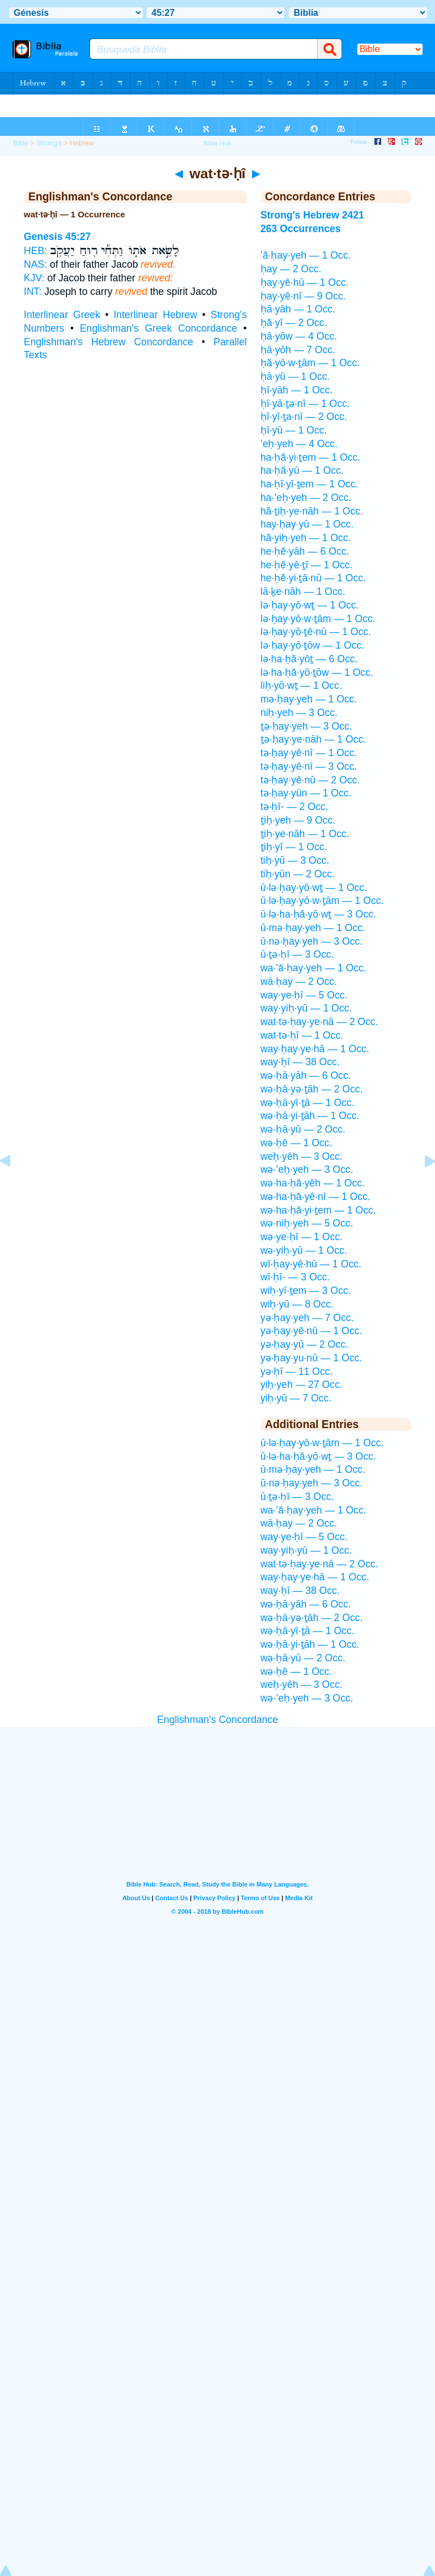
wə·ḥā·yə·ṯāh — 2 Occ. (312, 1089)
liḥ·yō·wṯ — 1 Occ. (301, 685)
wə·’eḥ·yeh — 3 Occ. (307, 1169)
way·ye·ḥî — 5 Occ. (304, 995)
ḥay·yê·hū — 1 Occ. (305, 282)
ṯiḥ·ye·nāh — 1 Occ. (305, 833)
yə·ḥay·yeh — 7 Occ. (307, 1317)
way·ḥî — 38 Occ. (300, 1062)
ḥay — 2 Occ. (291, 269)
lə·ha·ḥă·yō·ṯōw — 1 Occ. (317, 672)
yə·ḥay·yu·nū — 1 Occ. (311, 1358)
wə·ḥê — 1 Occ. (296, 1142)
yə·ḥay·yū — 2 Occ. (304, 1344)
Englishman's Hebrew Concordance (108, 342)
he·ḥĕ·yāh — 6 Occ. (305, 551)
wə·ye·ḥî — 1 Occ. (302, 1236)
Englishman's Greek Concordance (158, 328)
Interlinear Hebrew (156, 314)
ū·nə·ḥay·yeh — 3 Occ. (311, 941)
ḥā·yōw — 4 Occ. (299, 336)
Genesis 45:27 (57, 236)
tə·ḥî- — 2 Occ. (295, 806)
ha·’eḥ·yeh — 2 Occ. (306, 497)
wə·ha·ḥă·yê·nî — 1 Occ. (315, 1196)
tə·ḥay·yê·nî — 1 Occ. (309, 752)
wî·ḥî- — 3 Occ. (295, 1277)
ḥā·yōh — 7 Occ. (298, 349)
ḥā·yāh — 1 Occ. (298, 309)
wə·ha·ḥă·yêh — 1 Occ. (313, 1183)
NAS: (35, 264)
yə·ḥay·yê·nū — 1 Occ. (311, 1330)
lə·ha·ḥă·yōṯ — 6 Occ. (309, 659)
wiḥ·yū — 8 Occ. (297, 1304)
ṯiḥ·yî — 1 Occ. (294, 846)
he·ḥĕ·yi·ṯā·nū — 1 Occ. (313, 578)
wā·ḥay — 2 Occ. (299, 981)
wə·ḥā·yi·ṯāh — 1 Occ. (310, 1115)
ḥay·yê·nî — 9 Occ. (303, 296)
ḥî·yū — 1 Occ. (294, 430)
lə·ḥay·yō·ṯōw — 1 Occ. (312, 645)
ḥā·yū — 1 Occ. (295, 376)
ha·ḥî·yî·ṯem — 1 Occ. (309, 484)
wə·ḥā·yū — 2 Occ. (303, 1129)
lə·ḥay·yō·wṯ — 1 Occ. (310, 605)
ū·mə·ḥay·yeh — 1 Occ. (313, 927)
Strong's (49, 143)
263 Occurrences (301, 228)
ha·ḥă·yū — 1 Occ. (302, 470)
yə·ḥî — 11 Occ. (297, 1371)
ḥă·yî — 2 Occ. (294, 322)
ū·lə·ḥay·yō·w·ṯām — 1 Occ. (322, 900)
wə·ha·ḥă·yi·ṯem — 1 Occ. (318, 1210)
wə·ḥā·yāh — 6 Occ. (306, 1075)
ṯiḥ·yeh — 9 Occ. (298, 820)
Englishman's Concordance (217, 1719)
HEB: (35, 250)
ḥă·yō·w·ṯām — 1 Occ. (310, 362)
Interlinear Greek (62, 314)
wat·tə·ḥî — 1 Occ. (302, 1035)
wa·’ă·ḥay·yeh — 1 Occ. (313, 968)
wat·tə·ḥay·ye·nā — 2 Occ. (319, 1021)
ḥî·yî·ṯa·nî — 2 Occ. (304, 416)
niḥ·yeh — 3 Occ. (299, 712)
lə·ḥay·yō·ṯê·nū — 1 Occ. (316, 631)
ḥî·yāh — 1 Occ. (296, 390)
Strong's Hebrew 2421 (312, 215)
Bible (20, 143)
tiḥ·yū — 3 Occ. (295, 860)
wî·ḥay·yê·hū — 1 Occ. (311, 1264)
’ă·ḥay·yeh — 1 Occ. (306, 255)
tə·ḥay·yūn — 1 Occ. (306, 793)
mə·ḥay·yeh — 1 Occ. (309, 699)
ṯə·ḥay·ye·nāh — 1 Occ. (313, 739)
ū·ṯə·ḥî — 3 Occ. (297, 954)
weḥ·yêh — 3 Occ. (302, 1156)
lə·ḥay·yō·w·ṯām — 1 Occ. (318, 618)
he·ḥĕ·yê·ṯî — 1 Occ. (307, 565)
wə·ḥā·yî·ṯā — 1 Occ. (308, 1102)
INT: (32, 291)
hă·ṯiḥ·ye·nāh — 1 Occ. (312, 511)
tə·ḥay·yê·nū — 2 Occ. (310, 780)
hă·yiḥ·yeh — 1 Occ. (306, 537)
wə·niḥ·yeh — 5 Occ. (307, 1223)
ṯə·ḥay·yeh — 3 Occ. (306, 726)
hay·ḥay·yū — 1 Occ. (307, 524)
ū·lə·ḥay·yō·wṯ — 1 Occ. (314, 887)
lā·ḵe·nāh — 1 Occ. (303, 591)
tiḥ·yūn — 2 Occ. (298, 874)
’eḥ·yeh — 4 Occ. (299, 443)
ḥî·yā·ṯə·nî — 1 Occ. (305, 403)
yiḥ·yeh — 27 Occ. (302, 1384)
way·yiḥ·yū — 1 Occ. (306, 1008)
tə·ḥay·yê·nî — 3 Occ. (309, 766)
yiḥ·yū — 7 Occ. (296, 1398)
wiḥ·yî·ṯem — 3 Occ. (306, 1290)
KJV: (34, 278)
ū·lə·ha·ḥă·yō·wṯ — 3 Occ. (318, 914)
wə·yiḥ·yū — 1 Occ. (304, 1250)
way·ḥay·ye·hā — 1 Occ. (315, 1049)
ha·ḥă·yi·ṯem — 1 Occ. (310, 457)
